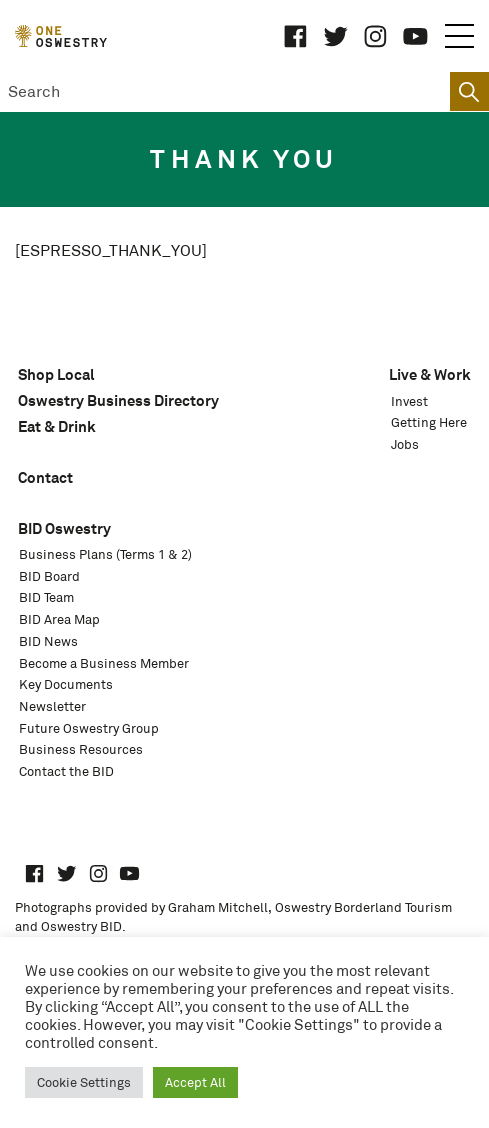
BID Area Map (59, 619)
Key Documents (66, 684)
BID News (48, 641)
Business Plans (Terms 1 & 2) (105, 554)
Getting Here (429, 422)
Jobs (405, 444)
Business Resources (81, 749)
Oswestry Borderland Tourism (363, 907)
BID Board (49, 576)
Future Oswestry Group (89, 728)
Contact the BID (66, 771)
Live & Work (430, 374)
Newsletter (52, 706)
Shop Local (56, 374)
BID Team (46, 597)
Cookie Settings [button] (84, 1082)
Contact (45, 477)
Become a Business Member (104, 663)
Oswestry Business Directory (118, 400)
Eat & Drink (57, 426)
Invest (409, 401)
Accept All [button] (195, 1082)
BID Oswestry (64, 528)
